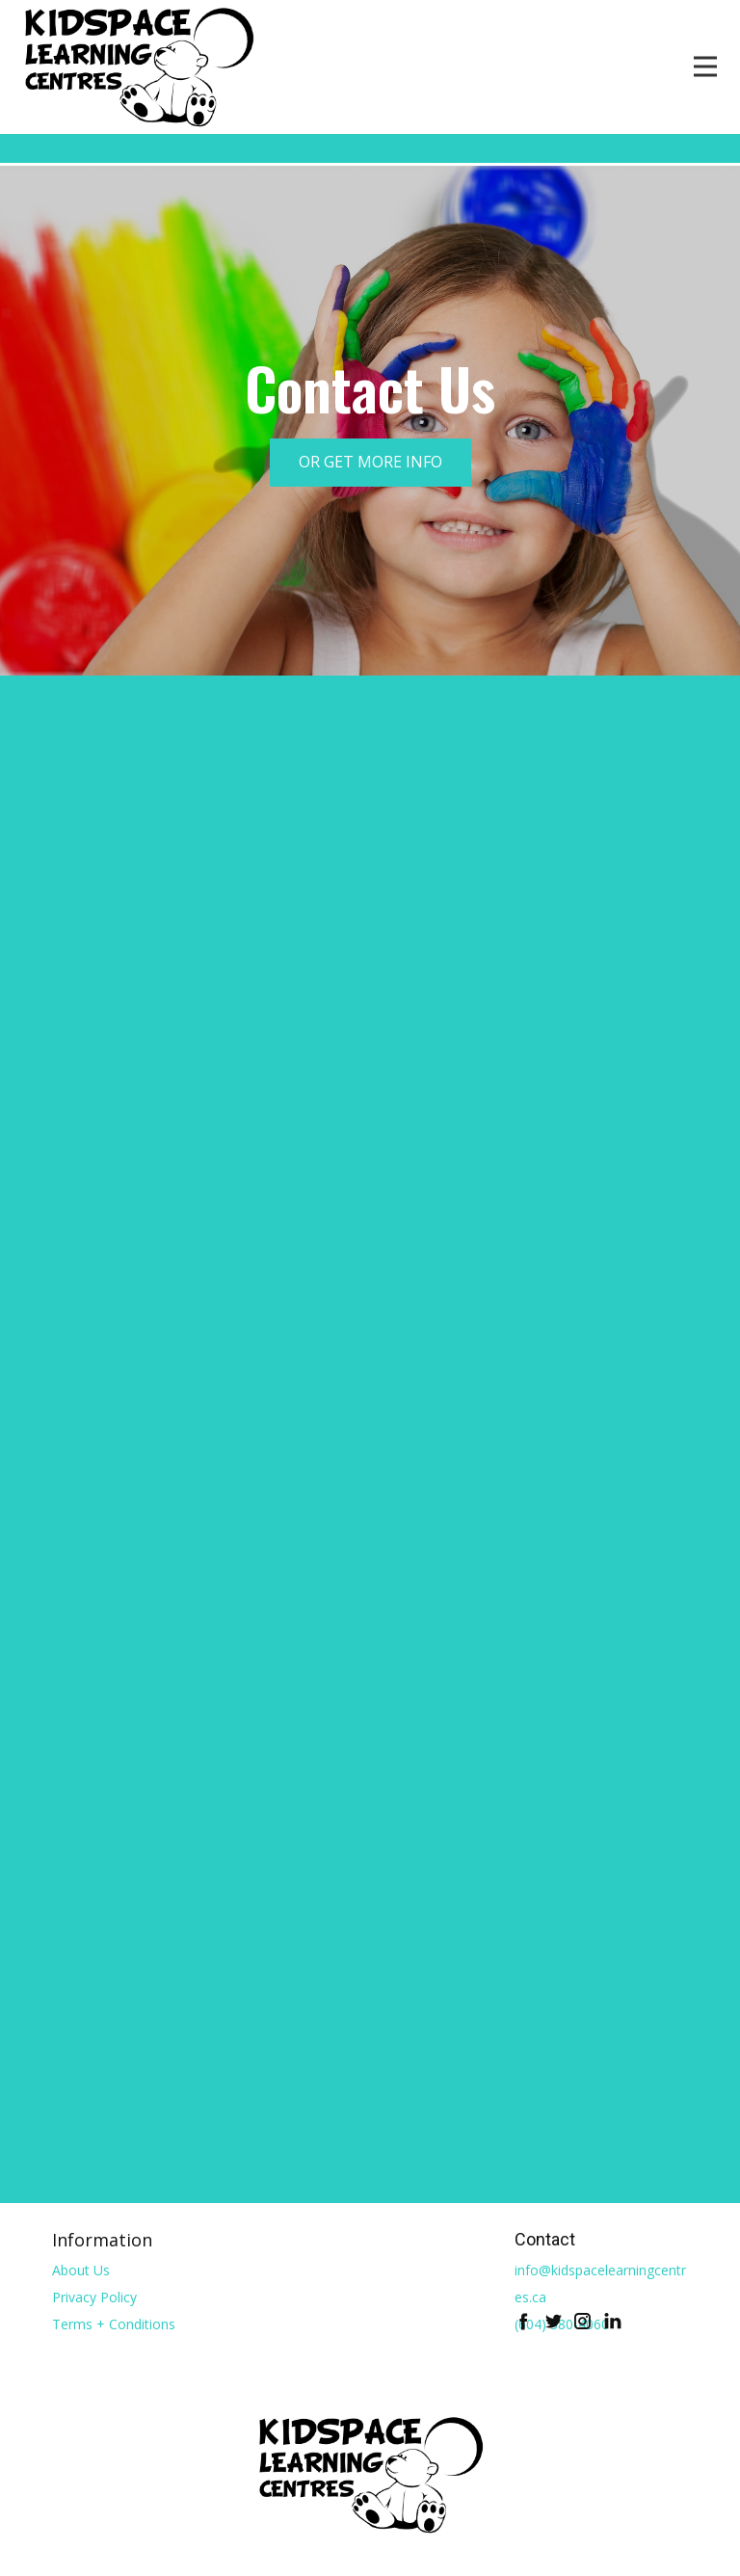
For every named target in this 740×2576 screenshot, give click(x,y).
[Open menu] (705, 66)
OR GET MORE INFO (370, 461)
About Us (81, 2270)
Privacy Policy (94, 2297)
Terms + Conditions (113, 2324)
